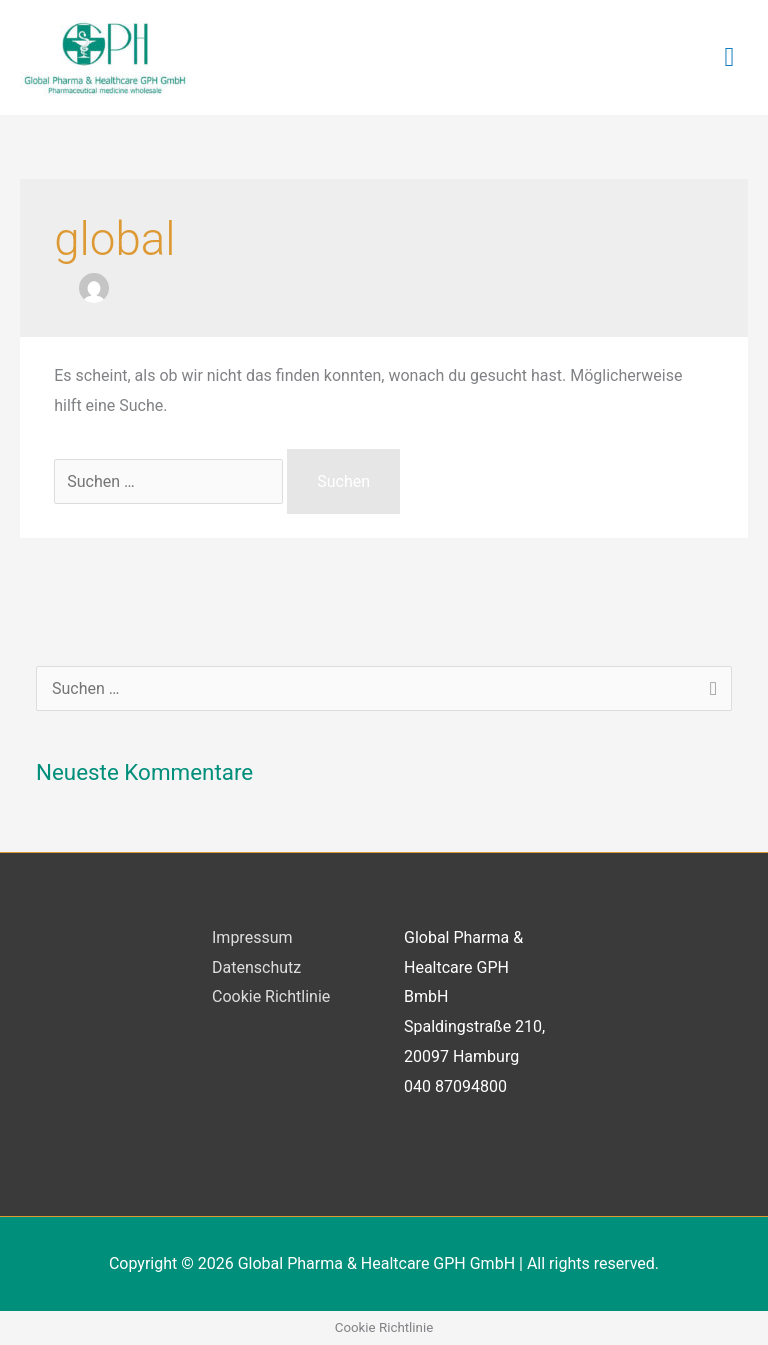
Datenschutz (256, 967)
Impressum (252, 937)
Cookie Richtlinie (271, 996)
